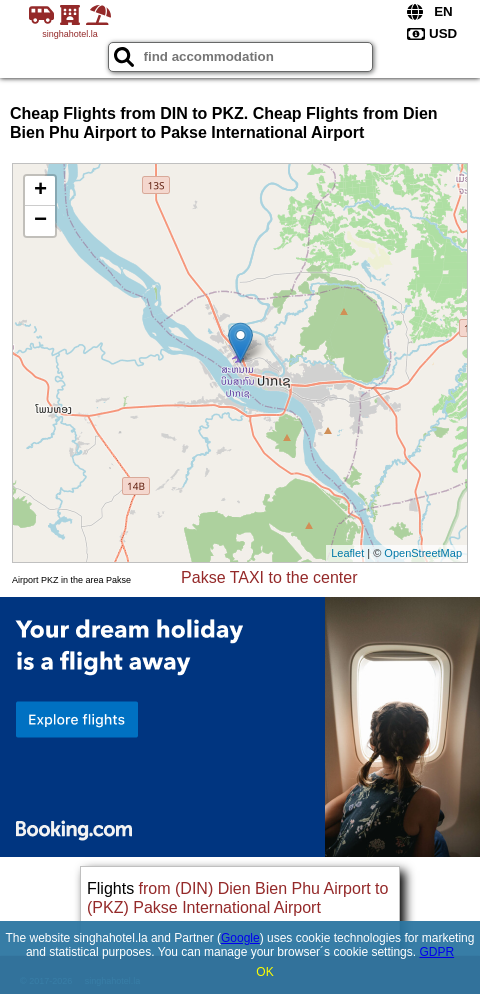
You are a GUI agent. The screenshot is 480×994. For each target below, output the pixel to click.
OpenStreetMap (423, 553)
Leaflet (347, 553)
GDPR (436, 952)
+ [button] (40, 191)
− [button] (40, 221)
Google (240, 938)
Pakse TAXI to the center (269, 577)
